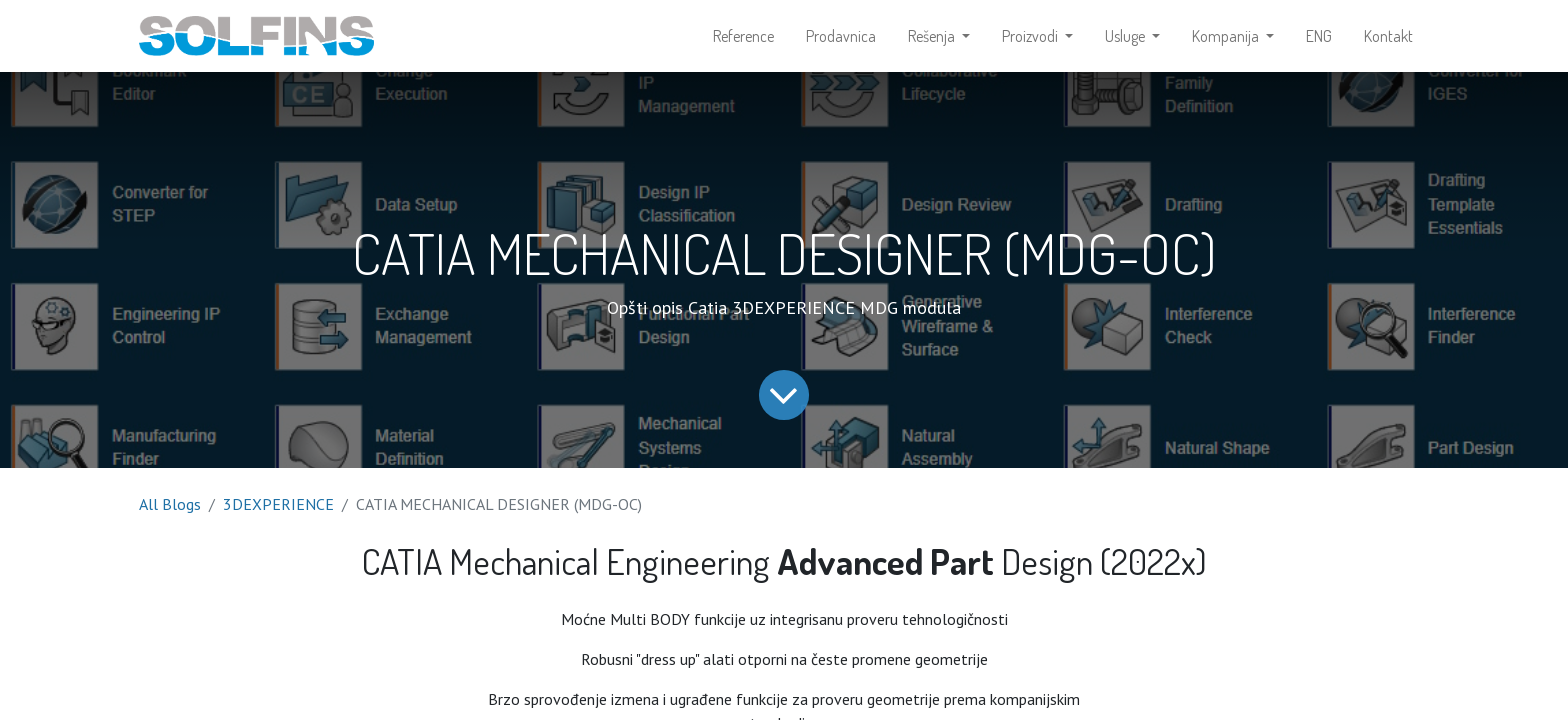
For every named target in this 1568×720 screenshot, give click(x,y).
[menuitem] (743, 36)
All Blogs (170, 504)
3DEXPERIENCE (278, 504)
